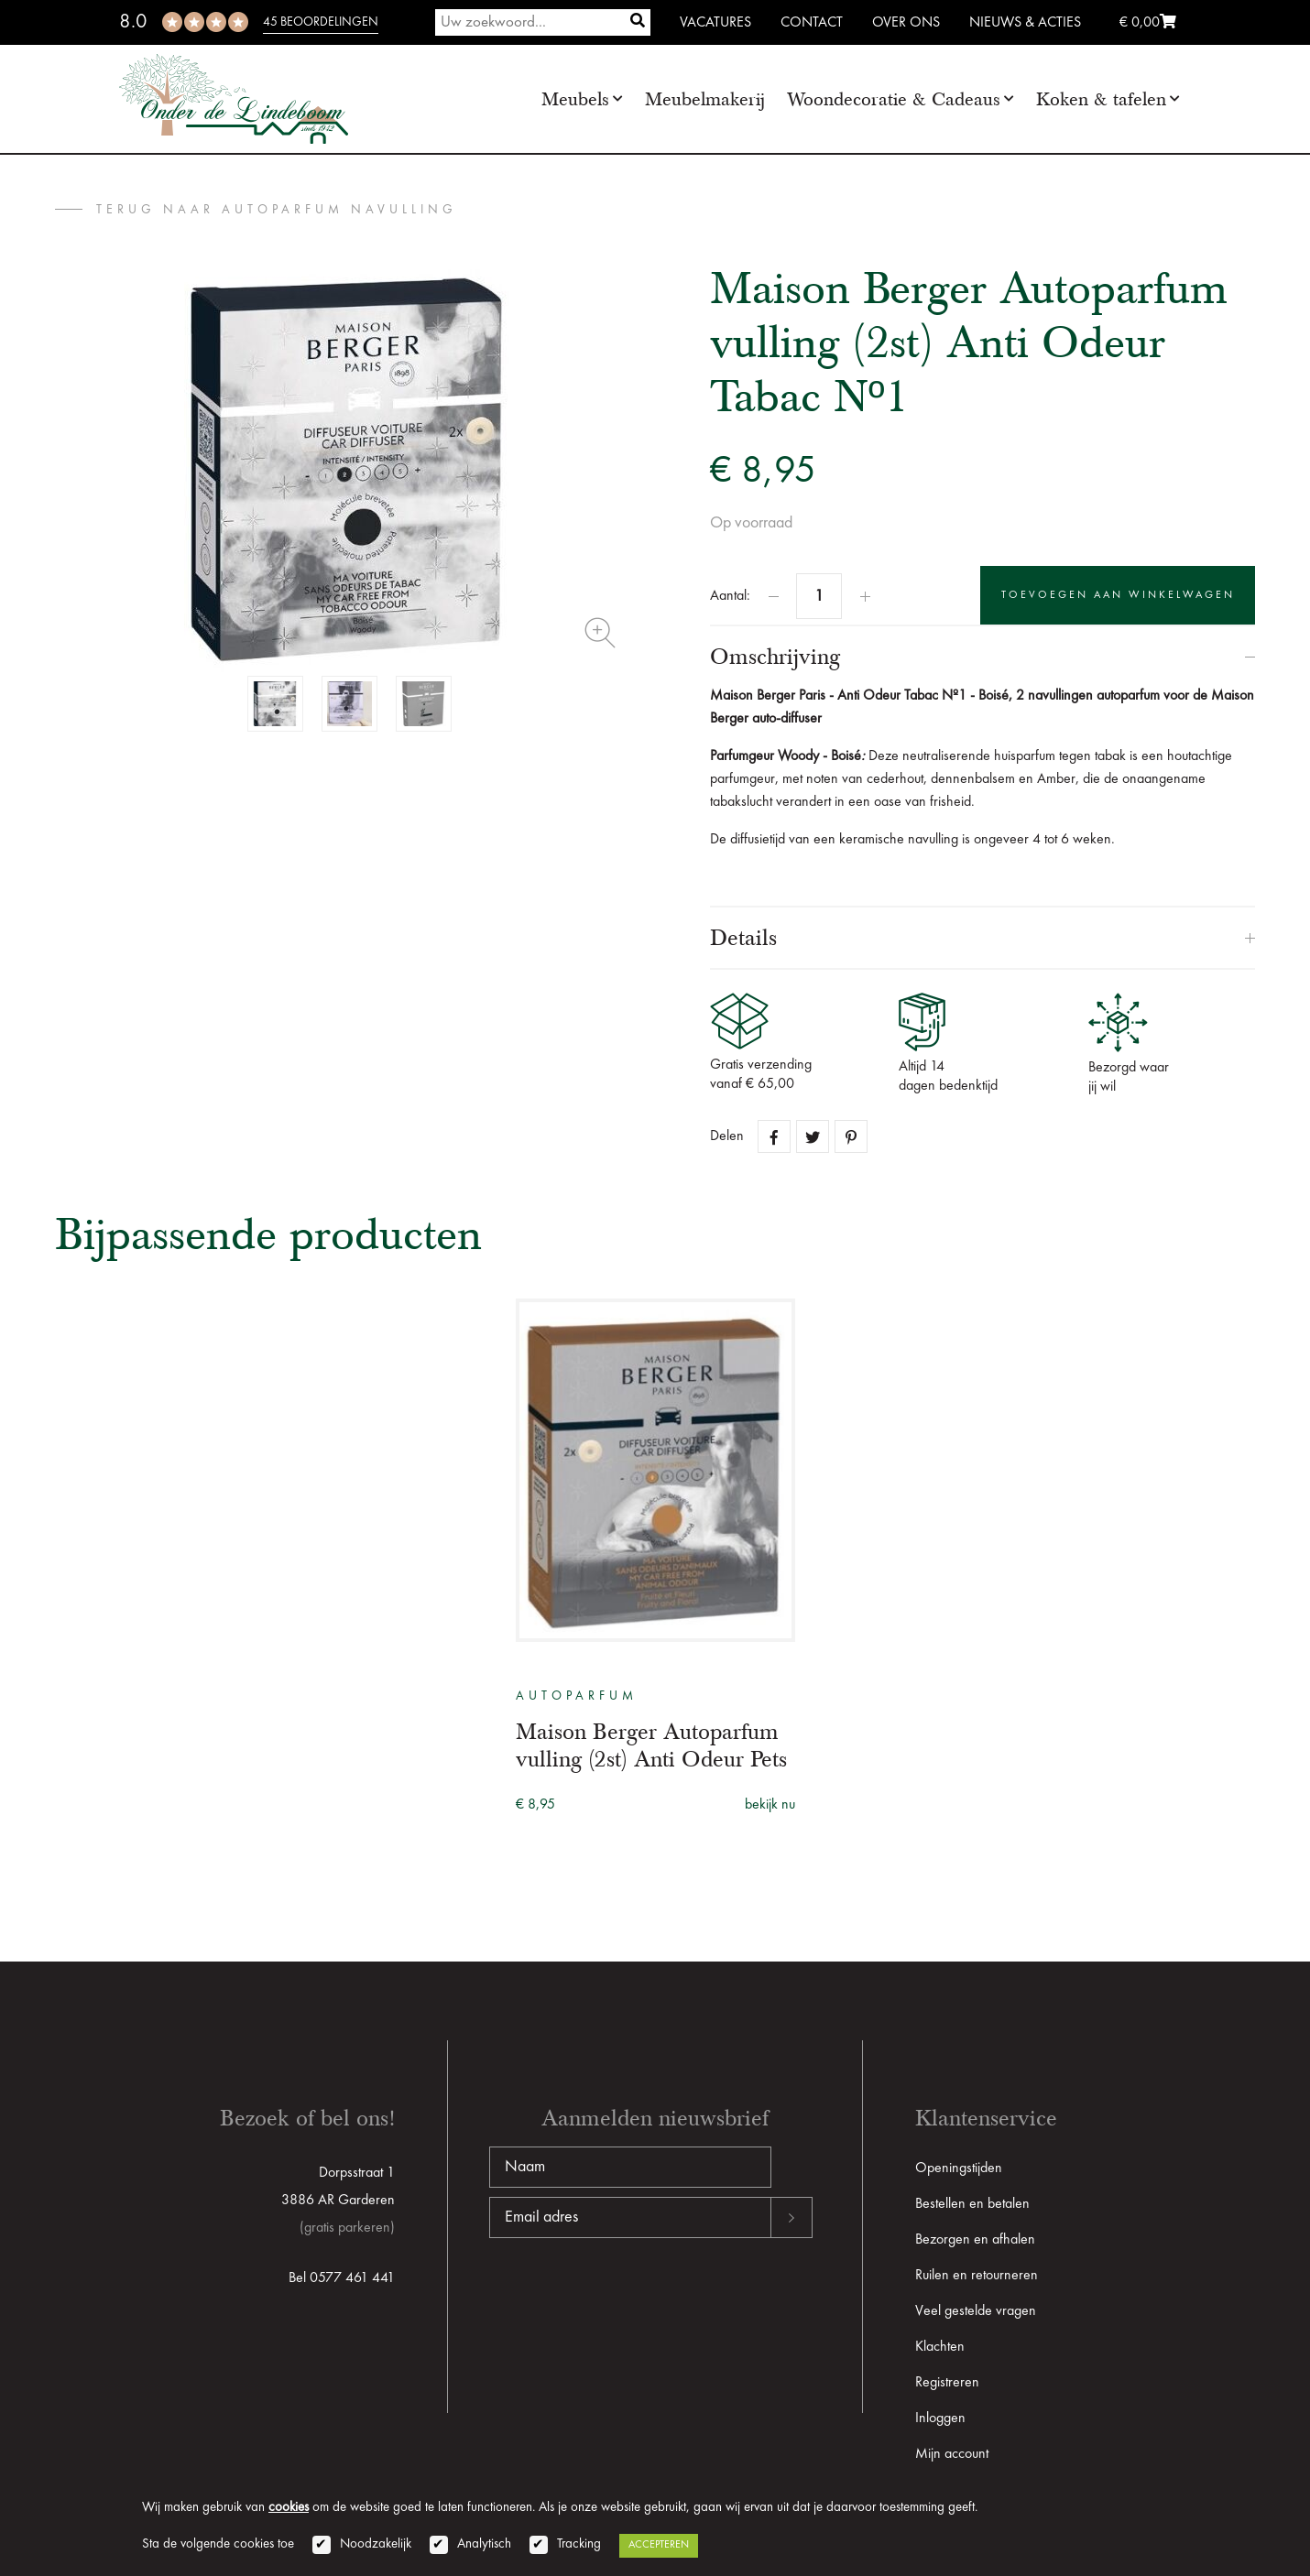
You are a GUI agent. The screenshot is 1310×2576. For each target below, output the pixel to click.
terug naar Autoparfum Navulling (276, 209)
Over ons (906, 23)
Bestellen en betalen (972, 2204)
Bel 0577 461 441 (342, 2278)
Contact (812, 23)
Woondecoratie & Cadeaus (893, 99)
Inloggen (940, 2418)
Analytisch (484, 2544)
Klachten (940, 2347)
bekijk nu (770, 1805)
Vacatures (715, 23)
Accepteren (658, 2544)
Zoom (600, 632)
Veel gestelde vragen (975, 2311)
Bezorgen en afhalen (975, 2240)
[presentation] (628, 2296)
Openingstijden (958, 2168)
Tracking (579, 2544)
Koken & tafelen (1101, 99)
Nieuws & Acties (1025, 23)
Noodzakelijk (375, 2544)
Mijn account (951, 2454)
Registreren (947, 2382)
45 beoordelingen (320, 22)
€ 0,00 (1147, 23)
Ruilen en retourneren (976, 2275)
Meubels (575, 99)
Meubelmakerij (705, 99)
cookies (288, 2508)
